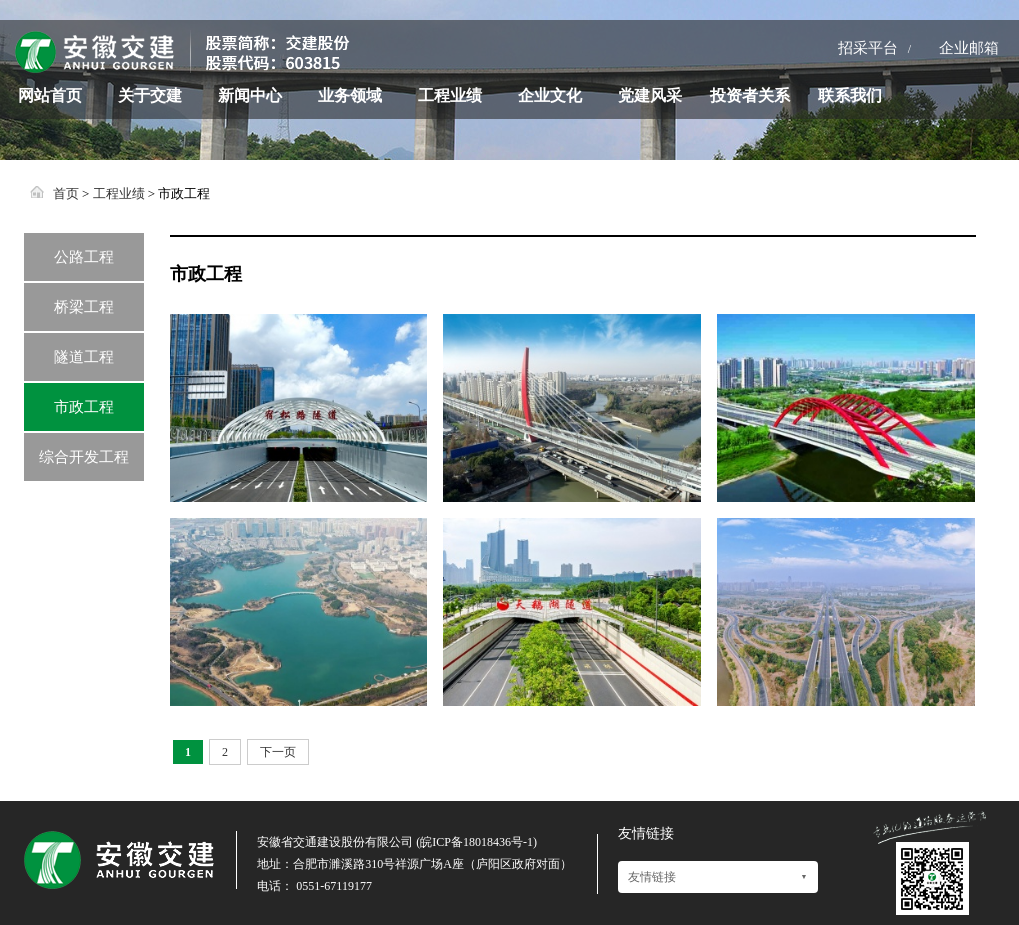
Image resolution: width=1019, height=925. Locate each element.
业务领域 (350, 95)
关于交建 (150, 95)
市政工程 (84, 407)
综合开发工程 (84, 457)
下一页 (278, 752)
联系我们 (850, 95)
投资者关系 (750, 95)
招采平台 (868, 48)
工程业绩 (450, 95)
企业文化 (550, 95)
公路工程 (84, 257)
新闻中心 (250, 95)
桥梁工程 (84, 307)
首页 (66, 193)
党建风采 (650, 95)
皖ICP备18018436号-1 (476, 842)
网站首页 (50, 95)
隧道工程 (84, 357)
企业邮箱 (969, 48)
